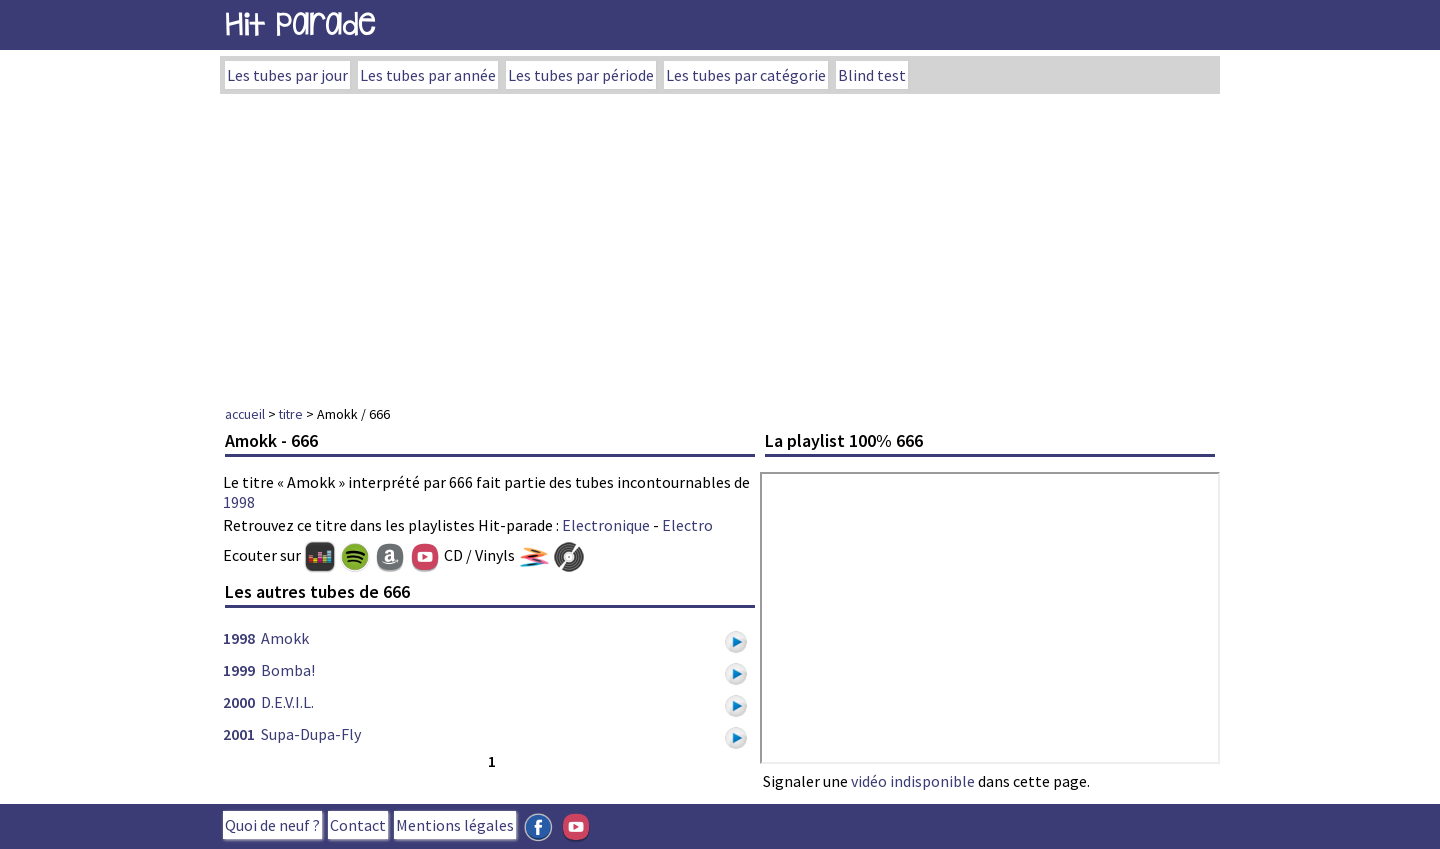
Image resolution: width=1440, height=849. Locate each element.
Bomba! (288, 670)
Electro (687, 525)
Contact (358, 825)
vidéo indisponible (913, 781)
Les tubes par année (428, 75)
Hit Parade (300, 24)
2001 (239, 734)
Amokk (285, 638)
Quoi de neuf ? (272, 825)
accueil (245, 414)
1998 (239, 502)
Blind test (872, 75)
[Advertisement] (720, 244)
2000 (239, 702)
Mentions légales (455, 825)
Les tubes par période (581, 75)
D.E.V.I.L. (287, 702)
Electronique (606, 525)
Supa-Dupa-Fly (311, 734)
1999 (239, 670)
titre (291, 414)
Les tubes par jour (287, 75)
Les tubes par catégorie (746, 75)
